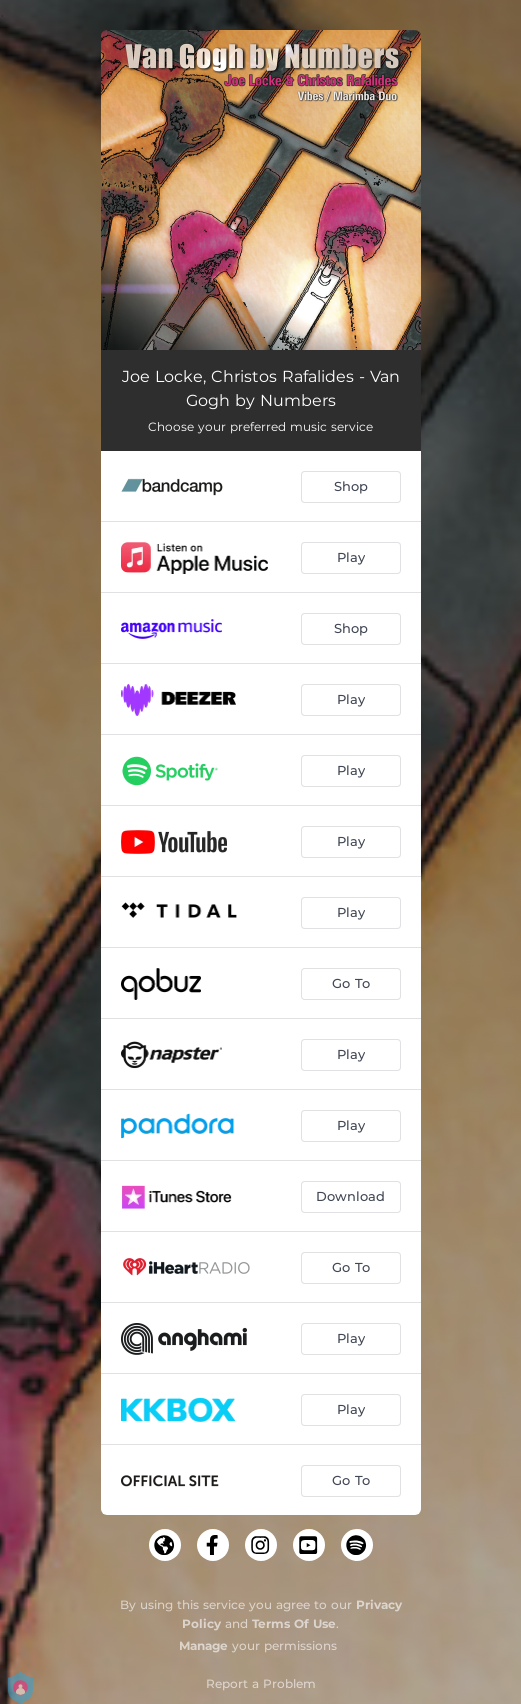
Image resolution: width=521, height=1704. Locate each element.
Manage (203, 1645)
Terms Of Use (294, 1623)
